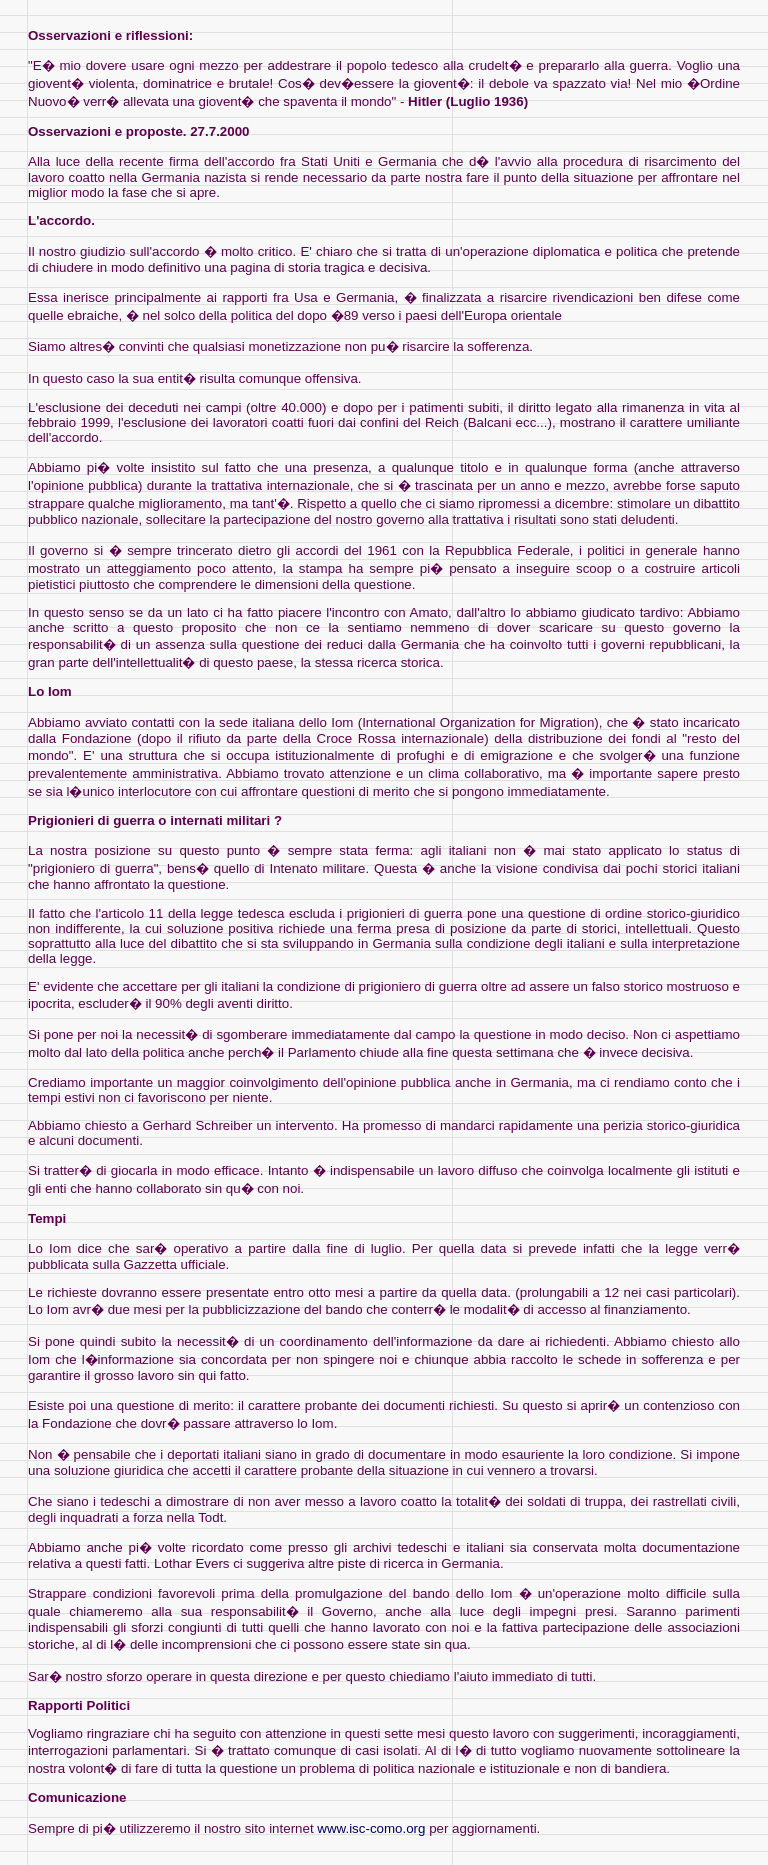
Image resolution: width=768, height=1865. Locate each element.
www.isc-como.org (371, 1828)
